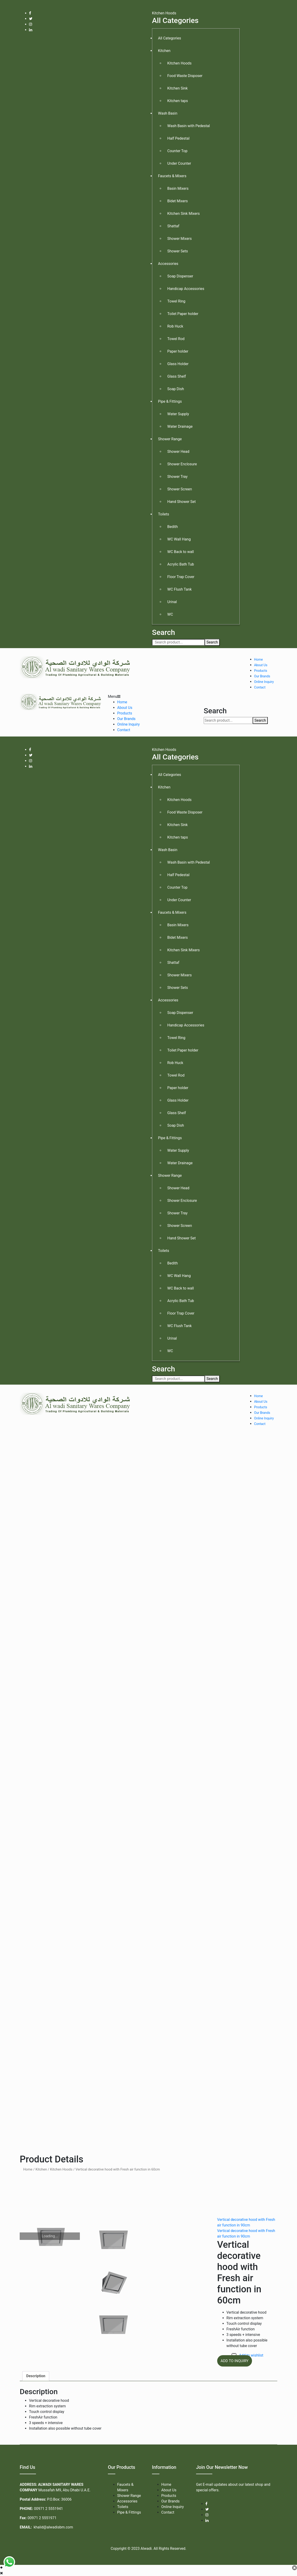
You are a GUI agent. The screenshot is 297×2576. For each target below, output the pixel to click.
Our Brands (262, 676)
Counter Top (177, 151)
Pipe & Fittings (170, 401)
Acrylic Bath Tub (180, 564)
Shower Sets (177, 251)
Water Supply (178, 414)
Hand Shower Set (181, 501)
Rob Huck (175, 326)
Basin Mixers (177, 188)
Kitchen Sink (177, 88)
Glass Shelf (176, 376)
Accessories (168, 263)
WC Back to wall (180, 552)
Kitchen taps (177, 101)
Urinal (172, 602)
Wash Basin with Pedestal (188, 126)
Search (212, 642)
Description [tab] (35, 2376)
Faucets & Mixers (172, 176)
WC (170, 614)
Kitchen (164, 50)
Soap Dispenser (180, 276)
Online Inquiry (264, 682)
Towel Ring (176, 301)
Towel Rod (175, 339)
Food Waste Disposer (184, 76)
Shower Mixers (179, 238)
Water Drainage (180, 426)
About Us (260, 665)
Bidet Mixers (177, 201)
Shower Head (178, 451)
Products (260, 670)
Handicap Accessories (185, 288)
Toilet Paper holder (182, 314)
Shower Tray (177, 476)
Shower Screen (179, 489)
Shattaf (173, 226)
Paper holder (177, 351)
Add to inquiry (235, 2361)
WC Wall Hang (179, 539)
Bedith (172, 526)
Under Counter (179, 163)
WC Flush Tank (179, 589)
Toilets (163, 514)
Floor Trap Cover (180, 577)
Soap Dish (175, 389)
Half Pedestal (178, 138)
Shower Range (170, 439)
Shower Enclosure (182, 464)
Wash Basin (167, 113)
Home (258, 659)
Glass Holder (177, 364)
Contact (259, 687)
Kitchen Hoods (179, 63)
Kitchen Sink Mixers (183, 213)
